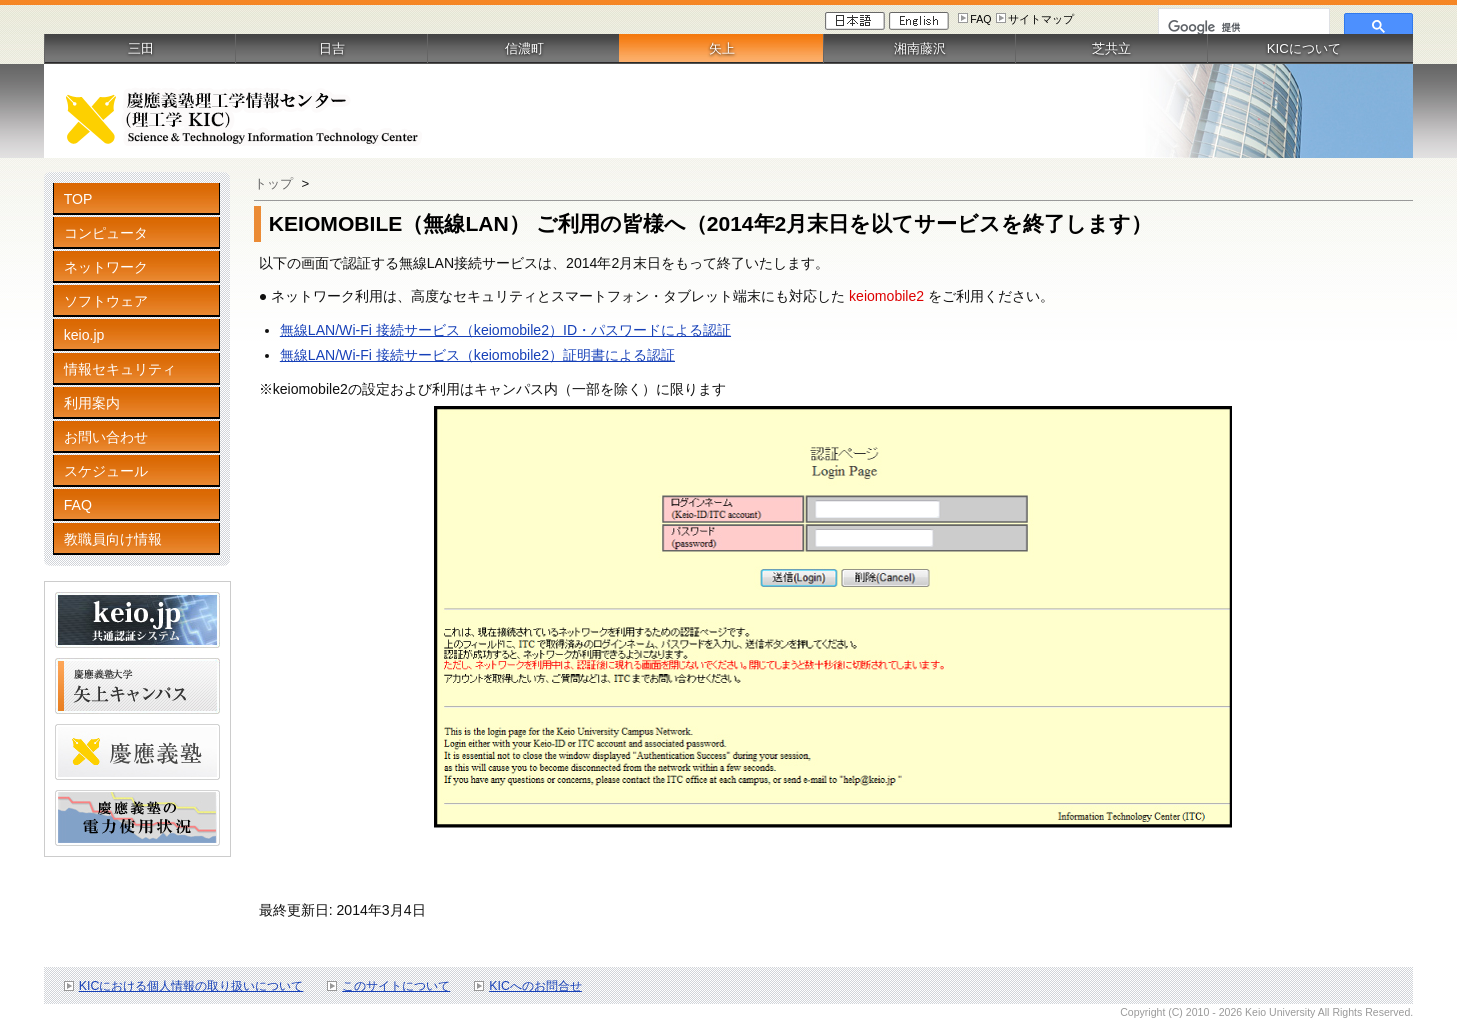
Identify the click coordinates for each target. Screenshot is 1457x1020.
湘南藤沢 (920, 48)
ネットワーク (106, 267)
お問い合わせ (106, 437)
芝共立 (1111, 48)
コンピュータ (106, 233)
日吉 (332, 48)
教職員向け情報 (113, 539)
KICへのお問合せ (535, 986)
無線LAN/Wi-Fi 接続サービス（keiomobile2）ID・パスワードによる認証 (505, 330)
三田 (141, 48)
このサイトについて (396, 986)
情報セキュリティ (120, 369)
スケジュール (106, 471)
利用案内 (92, 403)
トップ (273, 183)
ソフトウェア (106, 301)
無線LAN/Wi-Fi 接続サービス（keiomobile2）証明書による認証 (477, 355)
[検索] (1242, 27)
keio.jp (84, 335)
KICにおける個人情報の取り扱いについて (191, 986)
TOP (78, 199)
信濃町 (524, 48)
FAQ (980, 19)
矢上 (722, 48)
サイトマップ (1041, 19)
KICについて (1304, 48)
